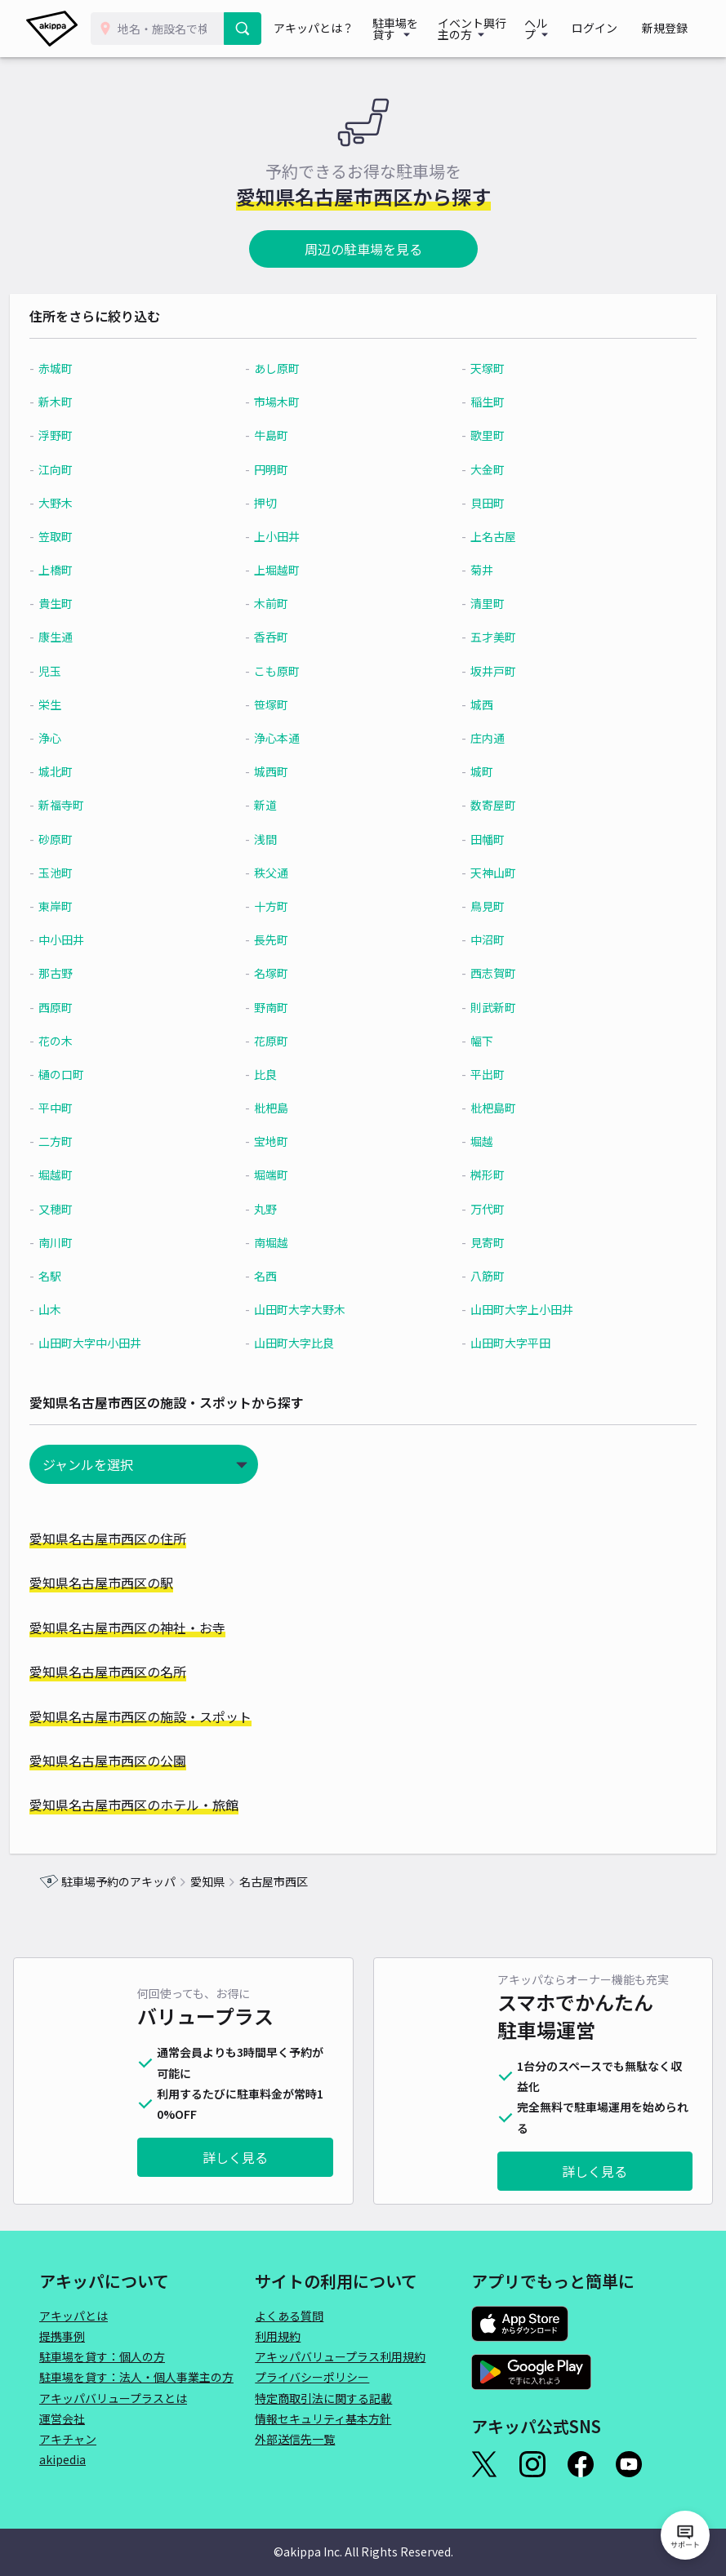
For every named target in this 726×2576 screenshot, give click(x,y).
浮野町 (85, 435)
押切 (276, 503)
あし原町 (287, 368)
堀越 (473, 1141)
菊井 (473, 570)
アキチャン (67, 2439)
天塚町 (479, 368)
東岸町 (85, 906)
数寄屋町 (485, 805)
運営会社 (62, 2418)
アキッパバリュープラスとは (113, 2398)
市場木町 (287, 401)
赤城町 (85, 368)
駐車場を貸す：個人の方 (102, 2356)
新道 (276, 805)
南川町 (85, 1242)
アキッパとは (73, 2315)
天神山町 (485, 872)
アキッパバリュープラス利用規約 (340, 2356)
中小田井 (91, 939)
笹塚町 (282, 704)
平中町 (85, 1107)
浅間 (276, 839)
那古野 (85, 973)
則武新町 (485, 1007)
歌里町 (479, 435)
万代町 (479, 1209)
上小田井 (287, 536)
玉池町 (85, 872)
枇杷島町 (485, 1107)
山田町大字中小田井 (119, 1343)
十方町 (282, 906)
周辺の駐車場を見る (363, 249)
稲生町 (479, 401)
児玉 (79, 671)
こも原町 (287, 671)
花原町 (282, 1041)
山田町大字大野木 (310, 1309)
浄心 (79, 738)
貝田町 (479, 503)
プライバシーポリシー (312, 2377)
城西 (473, 704)
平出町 (479, 1074)
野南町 (282, 1007)
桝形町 (479, 1174)
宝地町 (282, 1141)
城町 (473, 771)
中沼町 (479, 939)
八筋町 (479, 1276)
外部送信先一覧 (295, 2439)
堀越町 (85, 1174)
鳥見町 (479, 906)
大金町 (479, 469)
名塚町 (282, 973)
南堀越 (282, 1242)
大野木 (85, 503)
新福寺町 (91, 805)
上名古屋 (485, 536)
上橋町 (85, 570)
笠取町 (85, 536)
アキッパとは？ (316, 28)
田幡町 (479, 839)
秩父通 (282, 872)
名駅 (79, 1276)
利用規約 (278, 2336)
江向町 (85, 469)
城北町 (85, 771)
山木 (79, 1309)
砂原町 (85, 839)
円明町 (282, 469)
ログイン (612, 28)
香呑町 (282, 636)
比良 (276, 1074)
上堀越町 (287, 570)
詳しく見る (235, 2157)
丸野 (276, 1209)
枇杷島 (282, 1107)
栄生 (79, 704)
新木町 (85, 401)
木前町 (282, 603)
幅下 (473, 1041)
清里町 (479, 603)
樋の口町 (91, 1074)
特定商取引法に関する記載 (323, 2398)
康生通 (85, 636)
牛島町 (282, 435)
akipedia (62, 2459)
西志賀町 (485, 973)
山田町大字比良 (305, 1343)
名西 (276, 1276)
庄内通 (479, 738)
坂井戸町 (485, 671)
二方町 (85, 1141)
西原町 (85, 1007)
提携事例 (62, 2336)
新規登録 (670, 28)
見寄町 (479, 1242)
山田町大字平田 (502, 1343)
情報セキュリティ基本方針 (323, 2418)
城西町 (282, 771)
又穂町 (85, 1209)
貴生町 (85, 603)
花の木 (85, 1041)
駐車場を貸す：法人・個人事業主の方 (136, 2377)
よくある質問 (289, 2315)
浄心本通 (287, 738)
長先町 (282, 939)
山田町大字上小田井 (513, 1309)
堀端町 (282, 1174)
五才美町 (485, 636)
